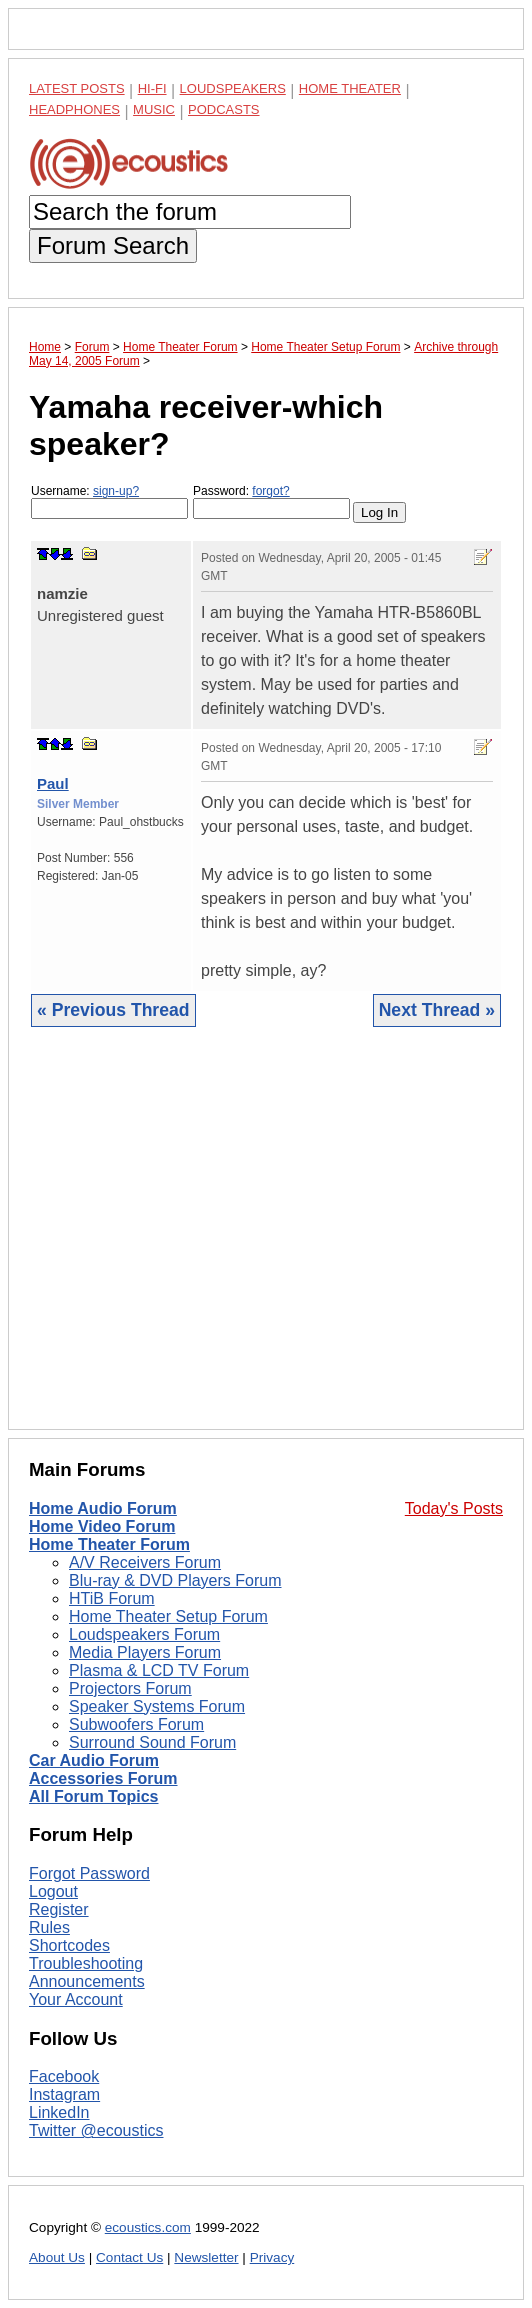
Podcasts (224, 109)
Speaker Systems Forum (157, 1706)
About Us (57, 2257)
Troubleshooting (86, 1963)
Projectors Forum (130, 1688)
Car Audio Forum (94, 1760)
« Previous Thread (113, 1010)
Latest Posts (77, 88)
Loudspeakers (233, 88)
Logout (53, 1891)
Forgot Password (89, 1873)
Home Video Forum (102, 1526)
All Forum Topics (93, 1796)
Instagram (64, 2094)
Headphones (74, 109)
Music (154, 109)
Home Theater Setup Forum (168, 1616)
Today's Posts (454, 1508)
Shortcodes (69, 1945)
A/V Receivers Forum (145, 1562)
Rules (49, 1927)
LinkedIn (59, 2112)
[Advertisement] (266, 1243)
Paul (53, 783)
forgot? (270, 491)
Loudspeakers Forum (144, 1634)
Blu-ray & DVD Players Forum (175, 1580)
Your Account (76, 1999)
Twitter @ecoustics (96, 2130)
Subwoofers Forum (136, 1724)
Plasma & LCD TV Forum (159, 1670)
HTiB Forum (112, 1598)
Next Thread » (437, 1010)
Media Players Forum (145, 1652)
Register (59, 1909)
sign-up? (116, 491)
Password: (271, 501)
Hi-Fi (152, 88)
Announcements (87, 1981)
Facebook (64, 2076)
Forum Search (113, 245)
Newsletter (206, 2257)
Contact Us (129, 2257)
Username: (109, 501)
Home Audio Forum (103, 1508)
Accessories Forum (103, 1778)
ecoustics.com (148, 2227)
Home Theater (350, 88)
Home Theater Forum (109, 1544)
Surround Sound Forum (152, 1742)
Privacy (272, 2257)
